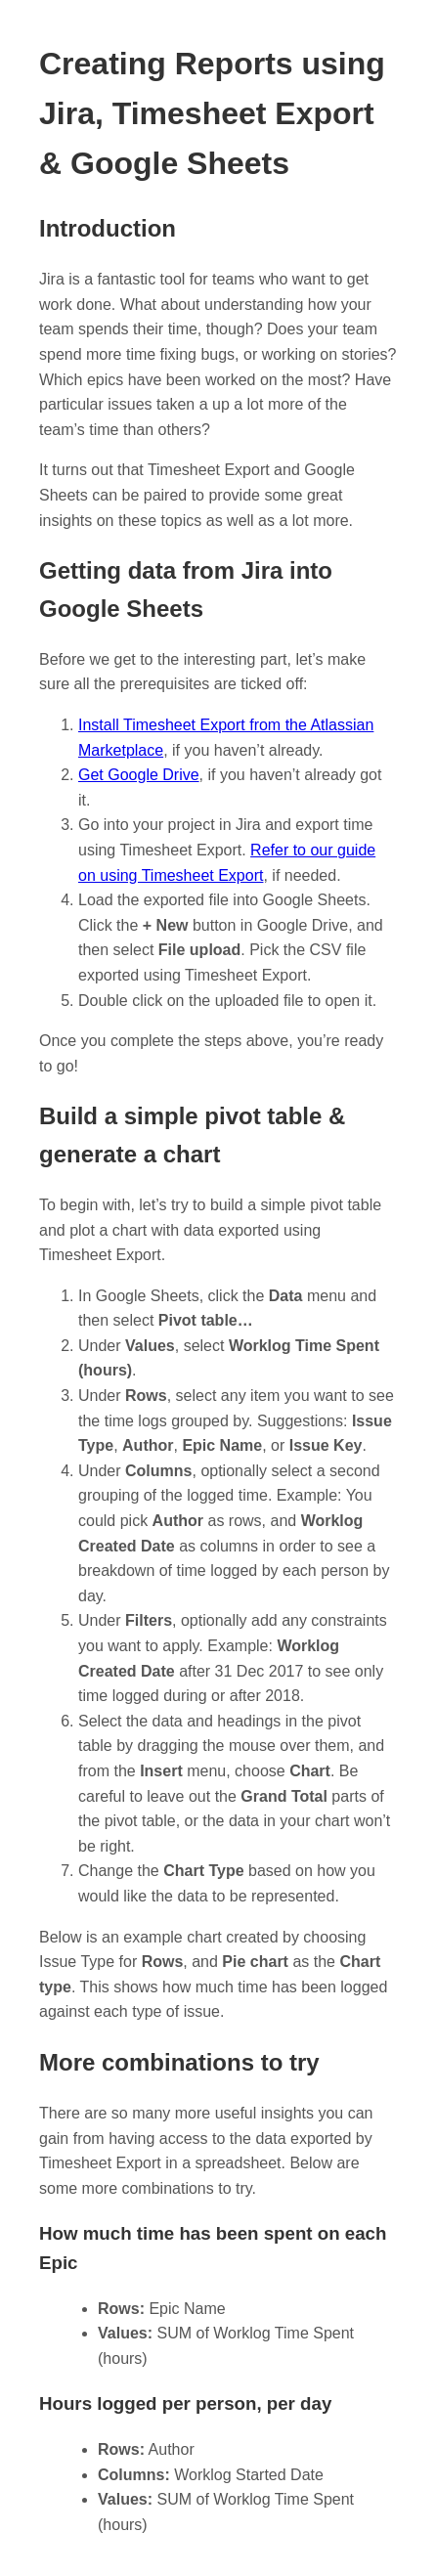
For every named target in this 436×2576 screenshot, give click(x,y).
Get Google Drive (138, 774)
